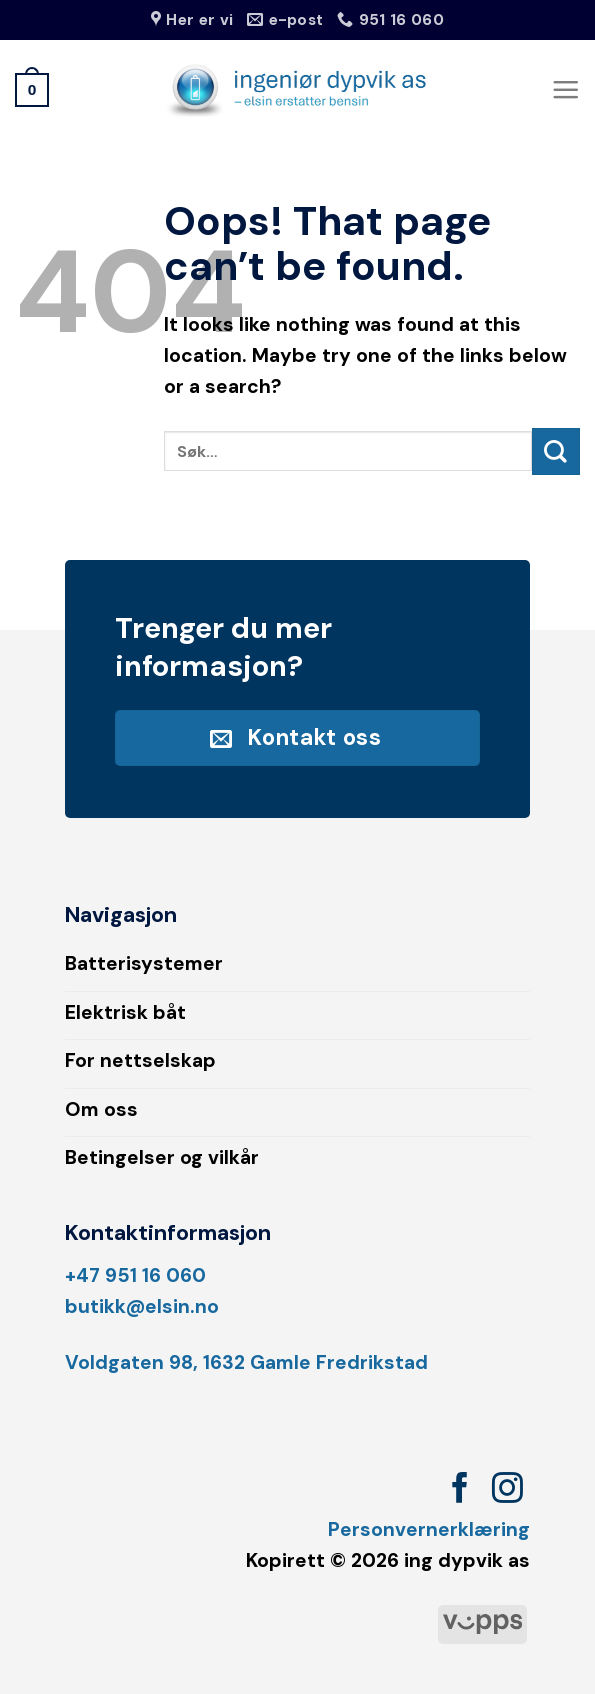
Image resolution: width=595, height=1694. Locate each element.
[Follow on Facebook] (460, 1490)
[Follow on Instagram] (507, 1490)
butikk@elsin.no (142, 1306)
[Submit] (556, 451)
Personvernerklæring (429, 1529)
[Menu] (565, 89)
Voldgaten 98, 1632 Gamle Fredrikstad (246, 1362)
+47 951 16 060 (135, 1275)
